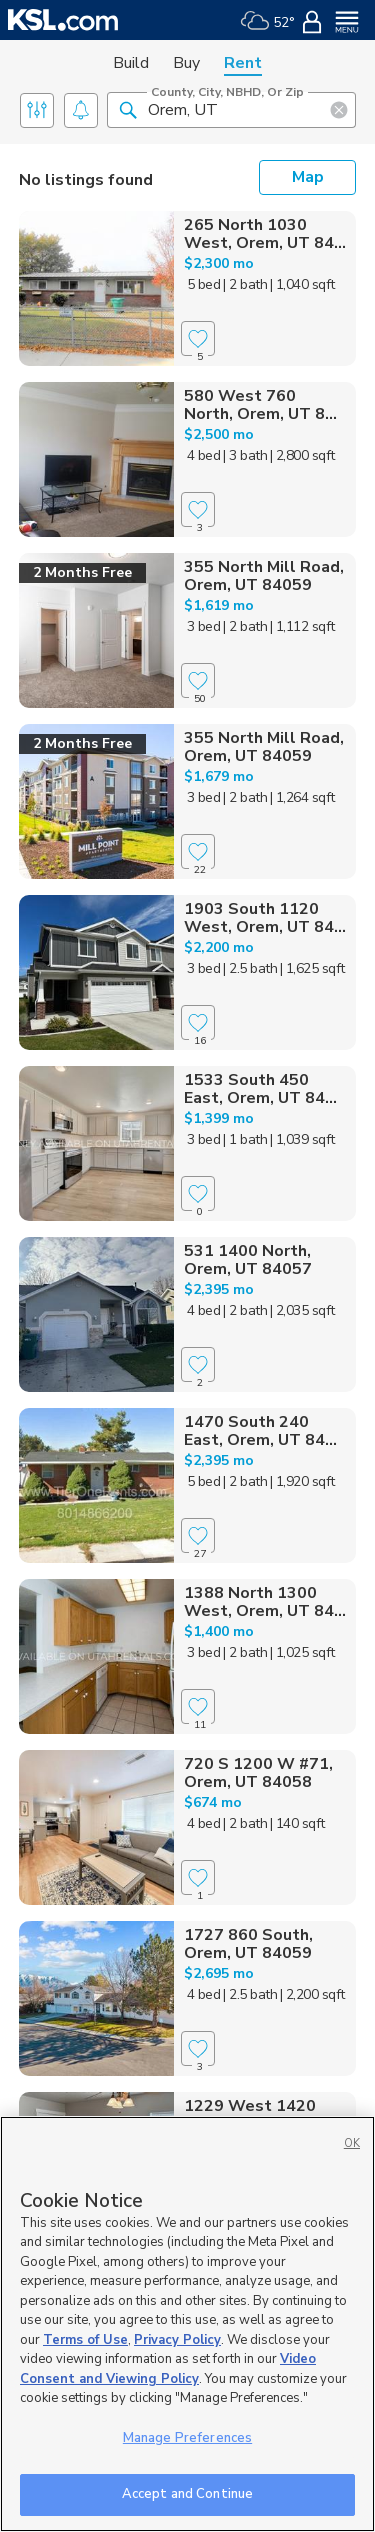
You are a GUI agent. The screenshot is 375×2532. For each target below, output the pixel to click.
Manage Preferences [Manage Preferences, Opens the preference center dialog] (187, 2438)
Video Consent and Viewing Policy (168, 2369)
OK (352, 2143)
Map (308, 177)
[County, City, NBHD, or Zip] (231, 110)
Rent (243, 63)
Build (131, 63)
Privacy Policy (177, 2340)
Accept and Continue (187, 2494)
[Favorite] (198, 338)
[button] (128, 109)
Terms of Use (85, 2340)
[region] (187, 2324)
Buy (186, 63)
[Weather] (267, 20)
